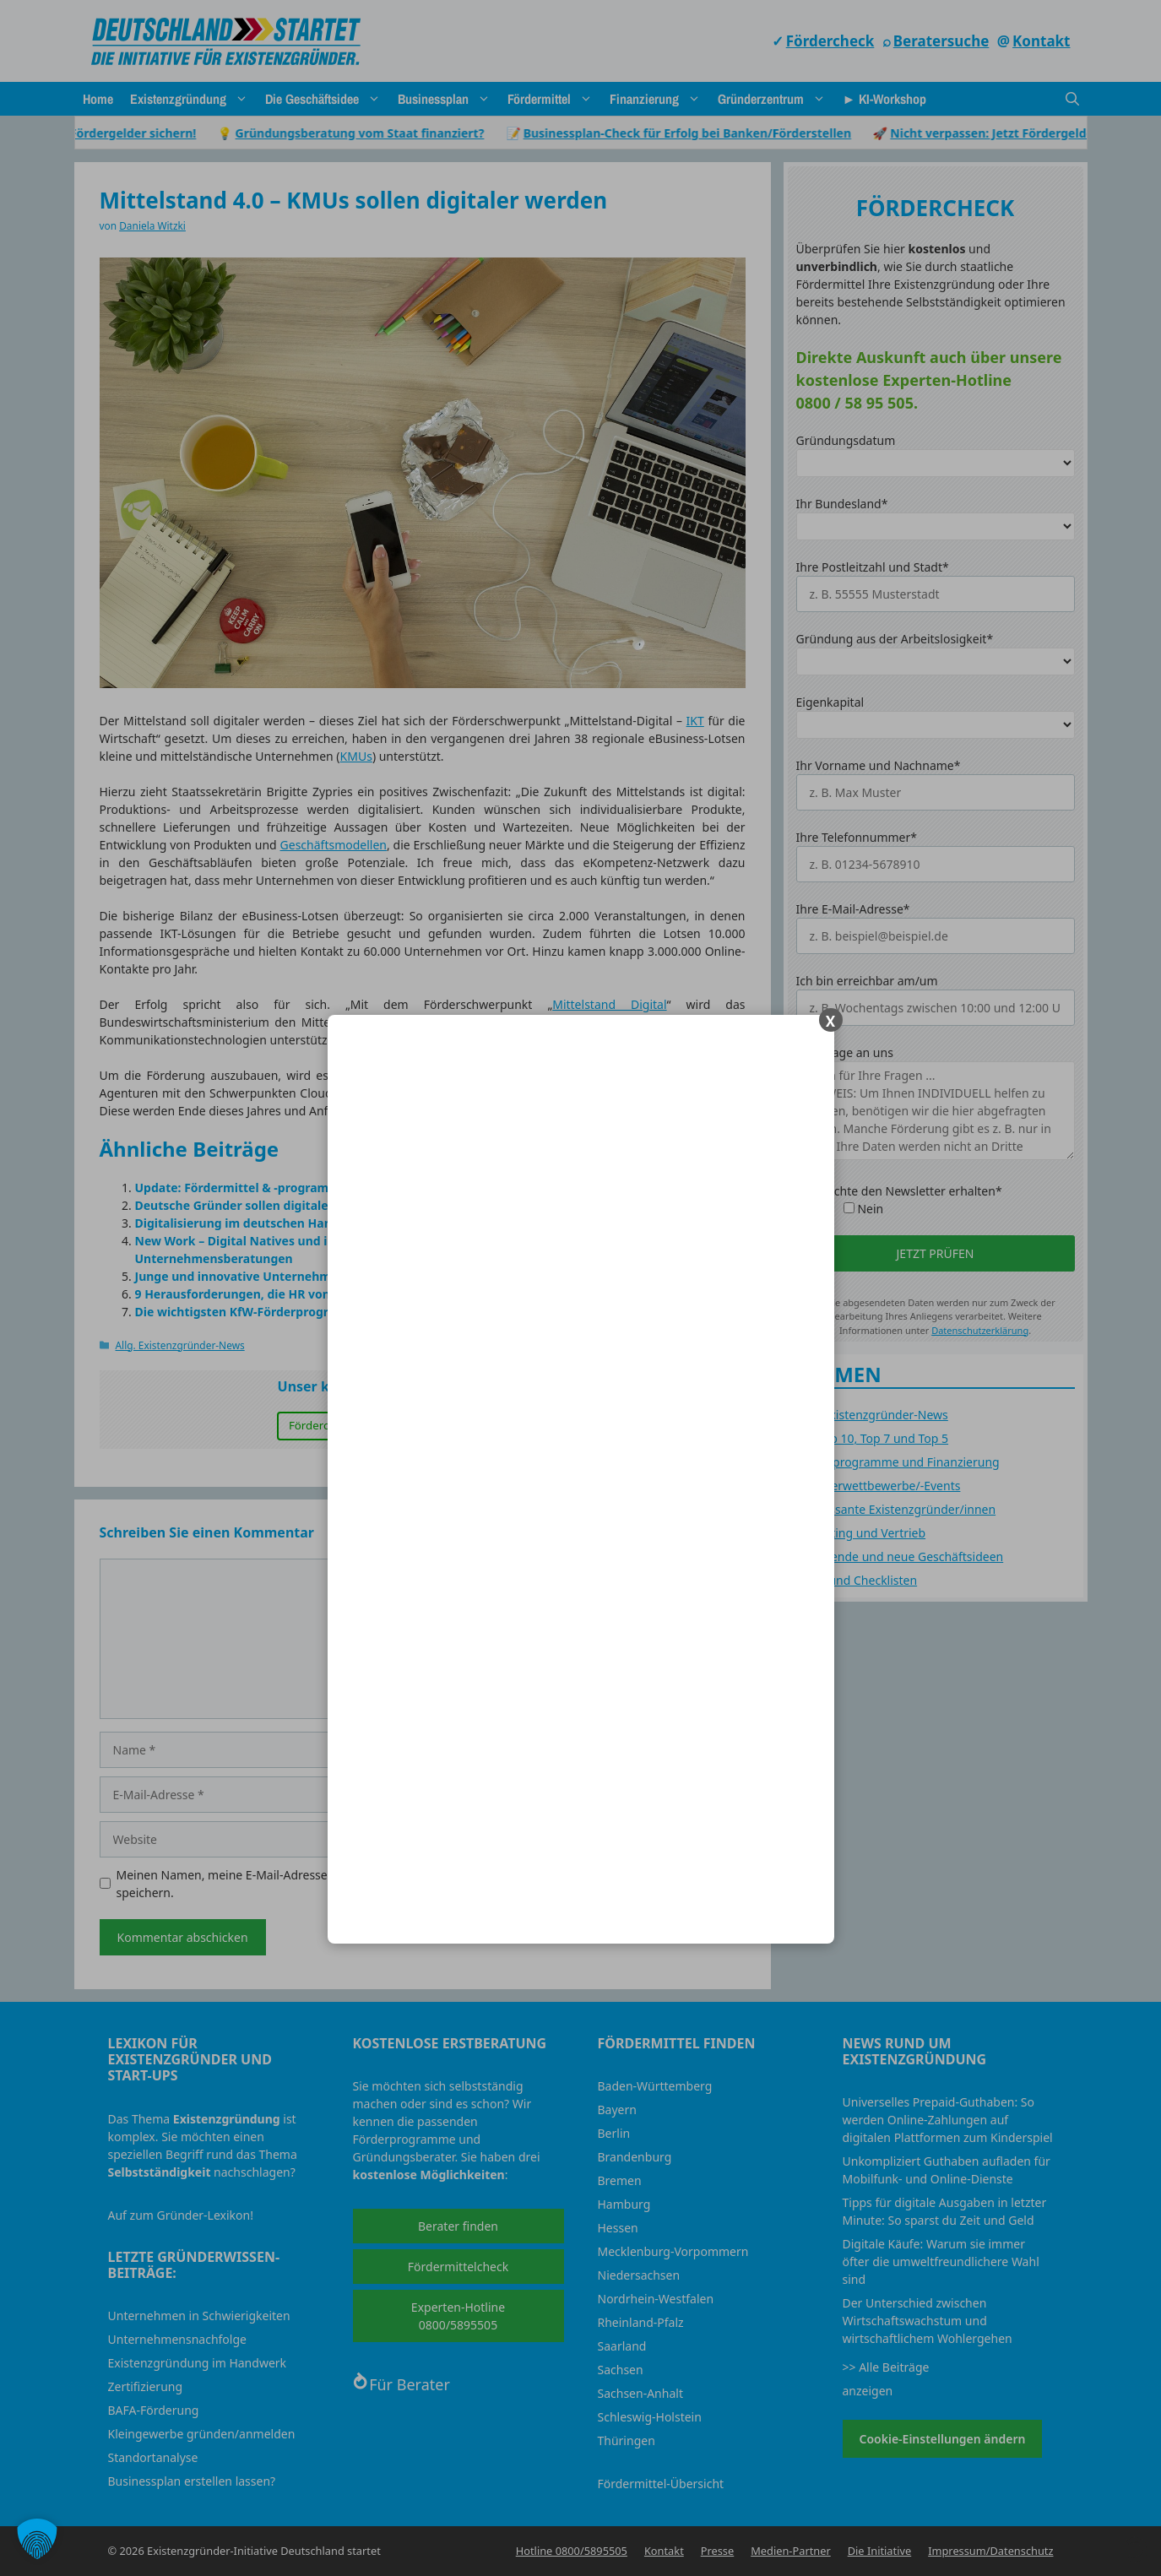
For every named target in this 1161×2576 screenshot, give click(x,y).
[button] (37, 2539)
